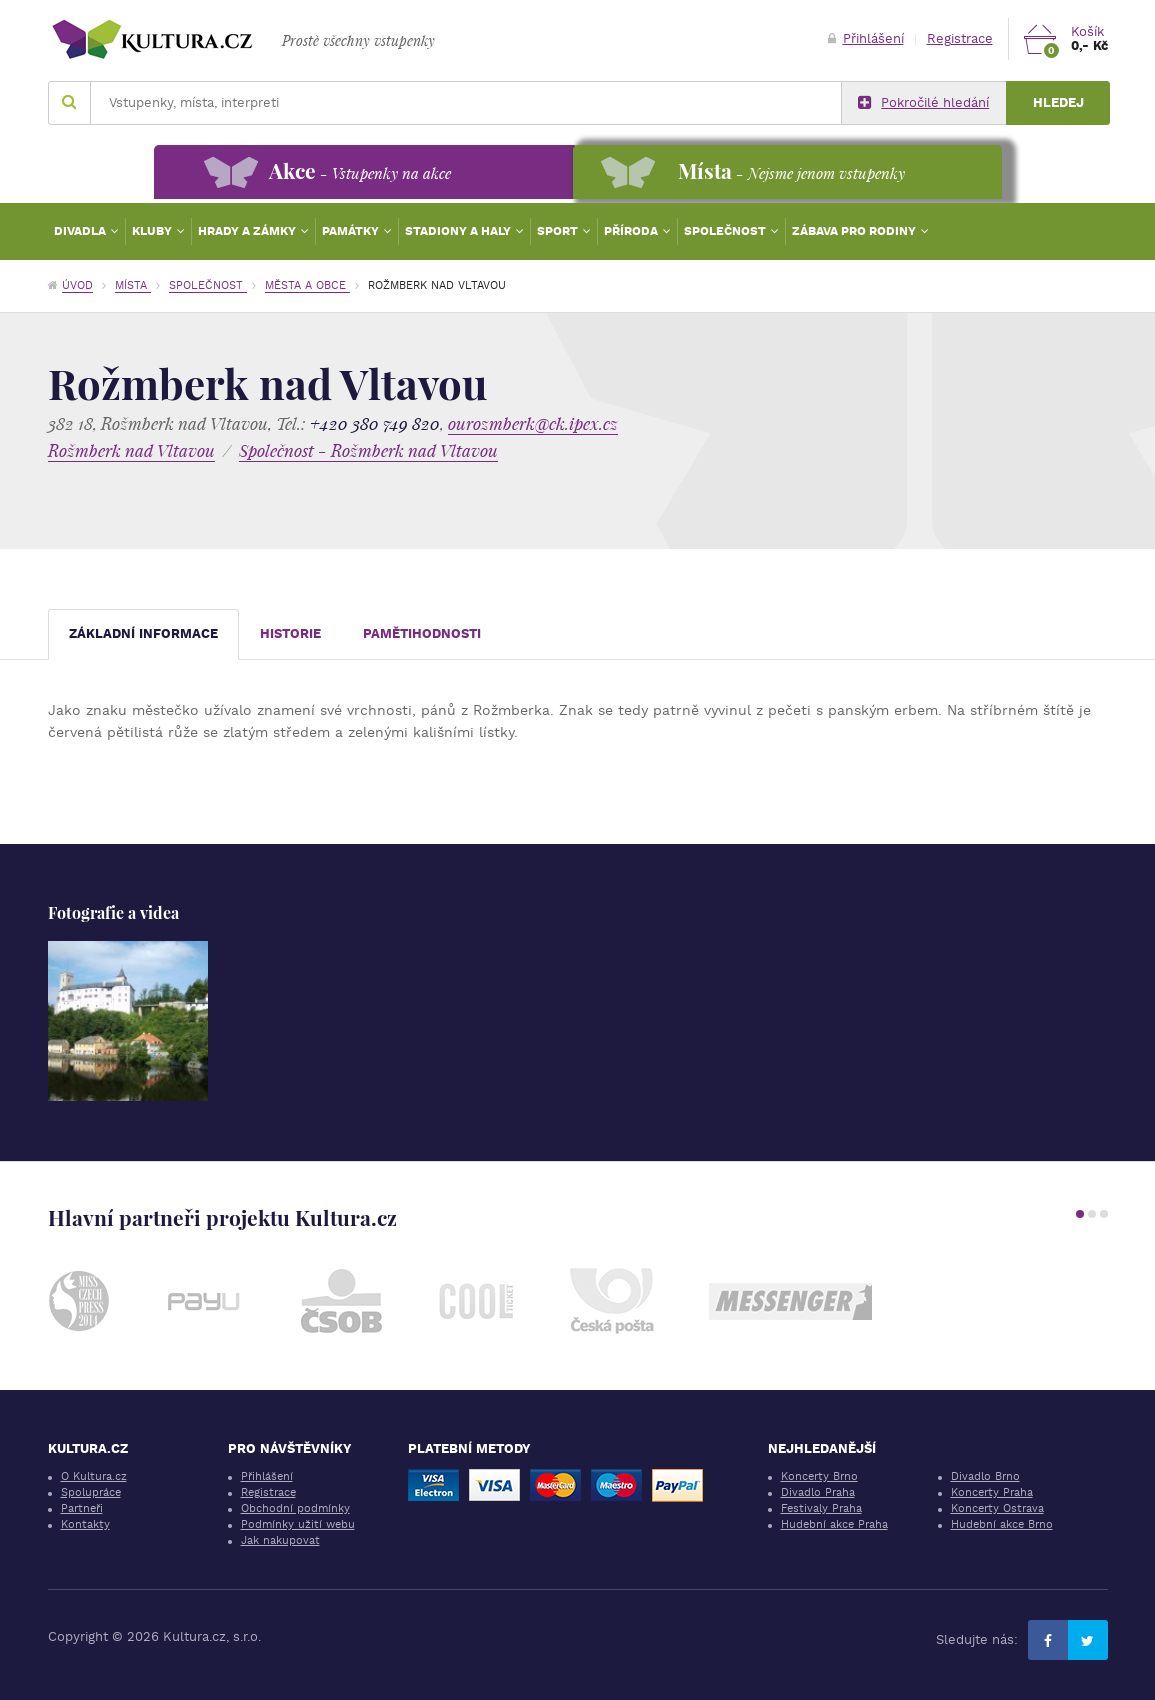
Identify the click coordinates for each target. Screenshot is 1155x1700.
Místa (133, 285)
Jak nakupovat (280, 1540)
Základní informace (143, 633)
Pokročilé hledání (923, 103)
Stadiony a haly (459, 231)
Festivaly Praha (821, 1508)
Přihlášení (866, 38)
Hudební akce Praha (834, 1524)
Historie (290, 633)
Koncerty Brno (819, 1476)
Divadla (81, 231)
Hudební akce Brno (1002, 1524)
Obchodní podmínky (295, 1508)
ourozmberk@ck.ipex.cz (533, 423)
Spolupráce (91, 1492)
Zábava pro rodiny (855, 231)
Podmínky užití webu (298, 1524)
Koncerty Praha (992, 1492)
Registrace (960, 38)
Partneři (82, 1508)
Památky (352, 231)
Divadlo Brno (985, 1476)
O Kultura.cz (94, 1476)
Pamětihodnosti (422, 633)
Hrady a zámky (248, 231)
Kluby (153, 231)
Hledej (1058, 102)
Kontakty (85, 1524)
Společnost (726, 231)
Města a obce (307, 285)
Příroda (632, 231)
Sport (559, 231)
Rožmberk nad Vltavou (131, 450)
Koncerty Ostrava (997, 1508)
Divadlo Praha (818, 1492)
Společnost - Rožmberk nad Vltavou (368, 450)
